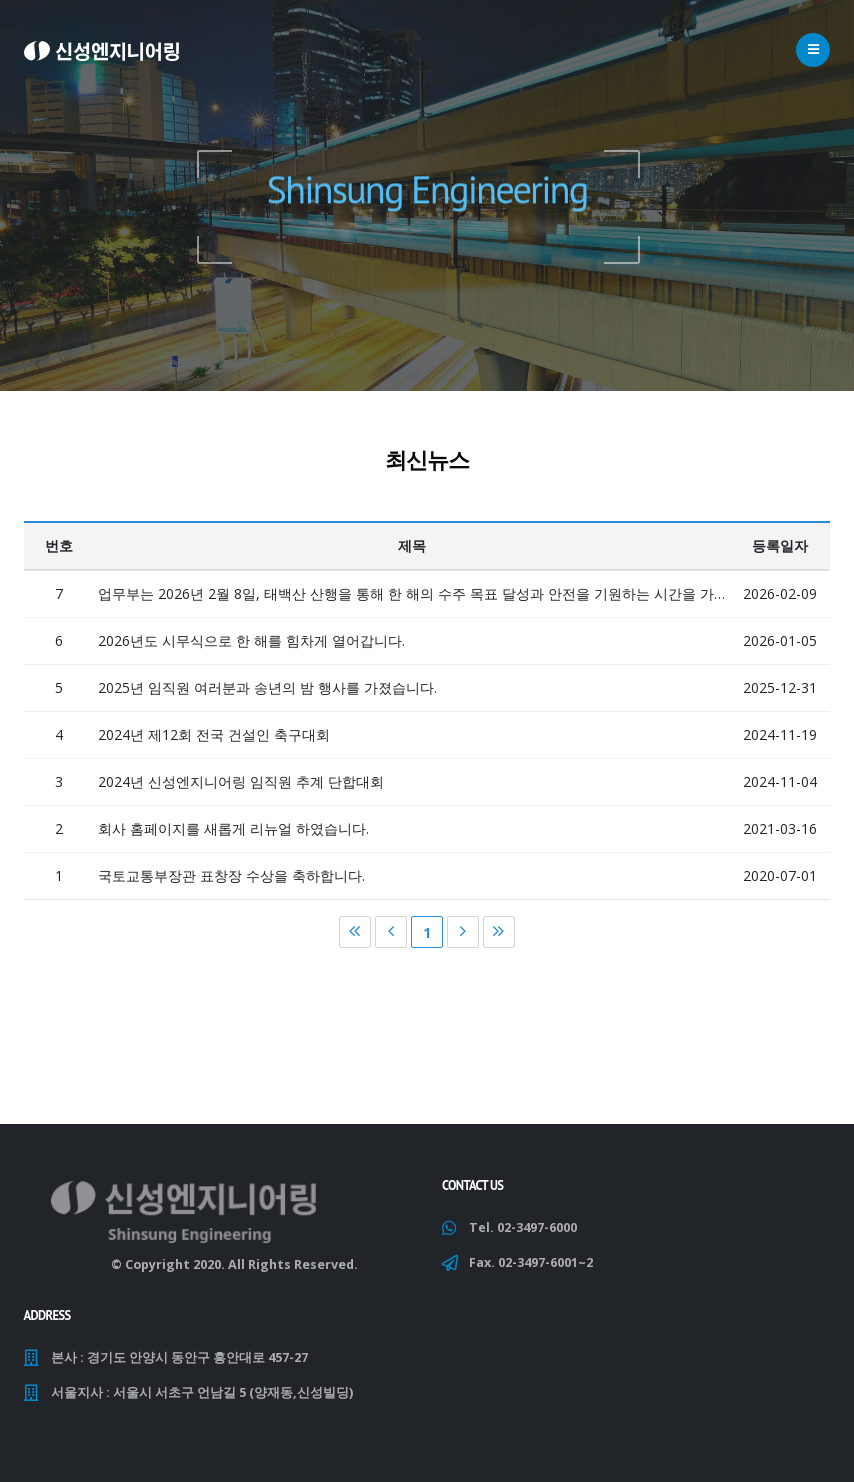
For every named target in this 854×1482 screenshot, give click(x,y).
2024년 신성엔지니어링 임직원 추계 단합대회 (241, 787)
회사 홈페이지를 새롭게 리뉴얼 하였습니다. (233, 834)
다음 (463, 938)
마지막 (499, 938)
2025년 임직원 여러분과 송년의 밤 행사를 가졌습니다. (267, 693)
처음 (355, 938)
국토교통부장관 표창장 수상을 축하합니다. (231, 881)
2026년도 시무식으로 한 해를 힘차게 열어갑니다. (251, 646)
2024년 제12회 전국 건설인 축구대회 (214, 740)
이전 (391, 938)
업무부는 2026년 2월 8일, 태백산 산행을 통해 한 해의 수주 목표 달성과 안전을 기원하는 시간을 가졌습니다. (412, 599)
